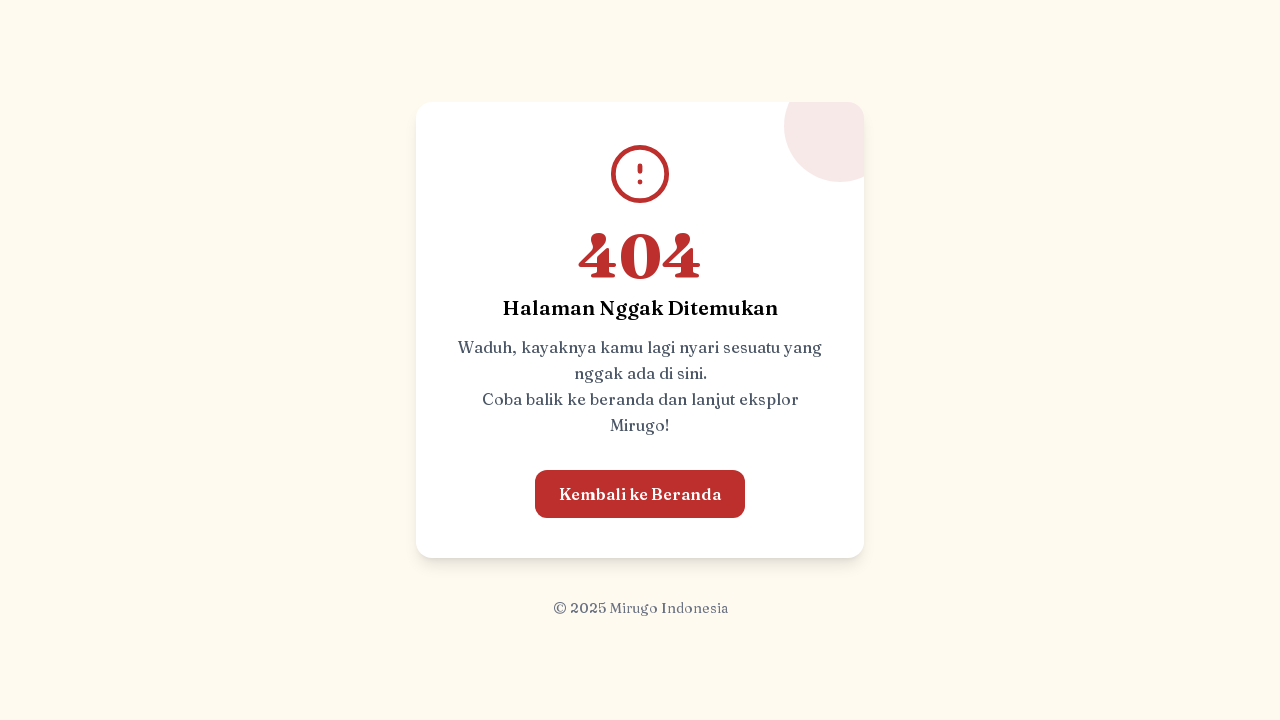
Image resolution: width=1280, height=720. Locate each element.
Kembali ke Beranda (640, 494)
